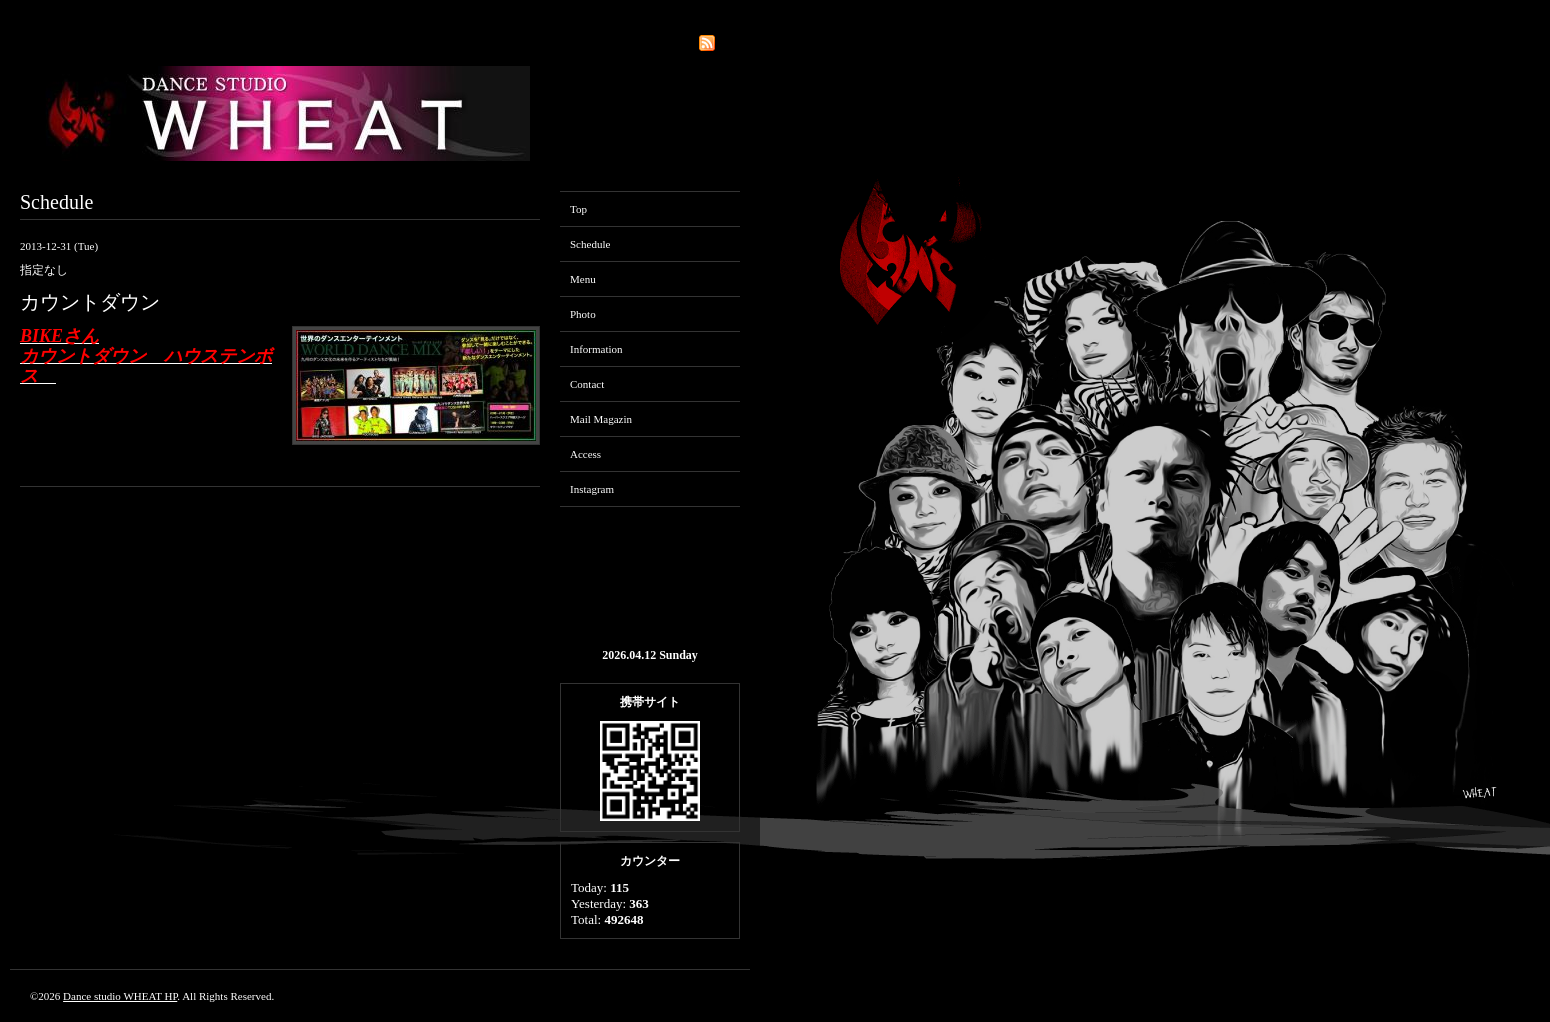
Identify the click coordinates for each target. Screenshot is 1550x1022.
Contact (587, 384)
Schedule (590, 244)
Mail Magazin (601, 419)
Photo (583, 314)
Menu (583, 279)
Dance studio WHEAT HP (120, 996)
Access (585, 454)
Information (596, 349)
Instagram (592, 489)
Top (578, 209)
